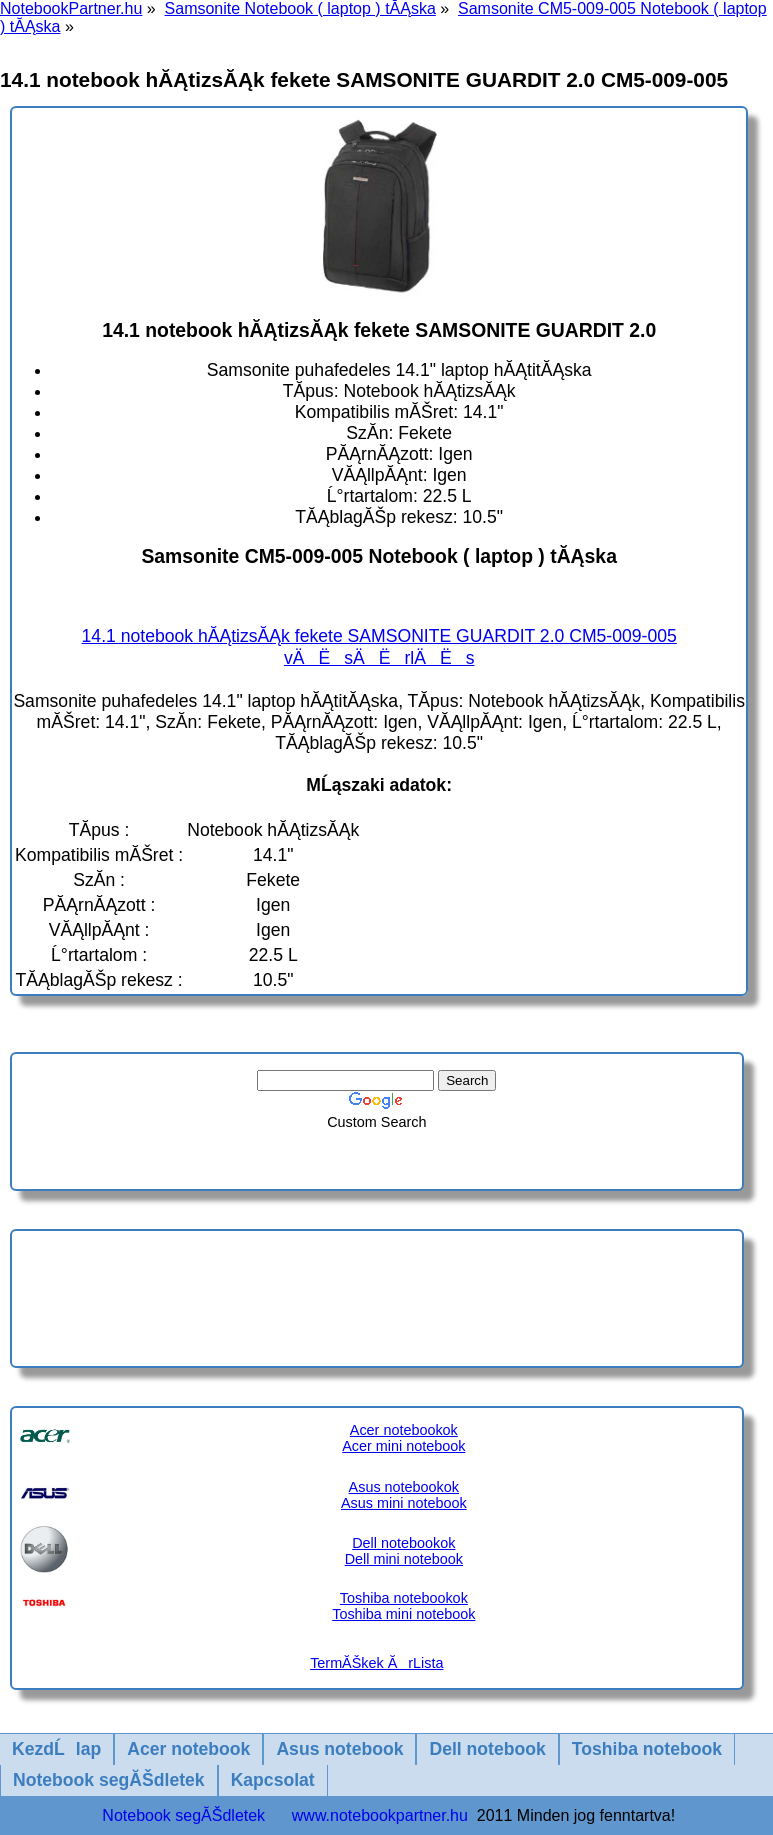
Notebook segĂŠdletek (109, 1780)
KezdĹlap (56, 1749)
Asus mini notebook (404, 1503)
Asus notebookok (404, 1487)
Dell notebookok (403, 1543)
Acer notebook (188, 1749)
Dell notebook (487, 1749)
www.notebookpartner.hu (380, 1815)
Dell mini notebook (404, 1559)
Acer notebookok (404, 1430)
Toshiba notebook (647, 1749)
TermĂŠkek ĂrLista (376, 1663)
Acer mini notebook (403, 1446)
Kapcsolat (273, 1780)
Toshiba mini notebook (403, 1614)
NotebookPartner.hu (71, 8)
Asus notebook (339, 1749)
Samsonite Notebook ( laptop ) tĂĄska (300, 8)
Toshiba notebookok (404, 1598)
